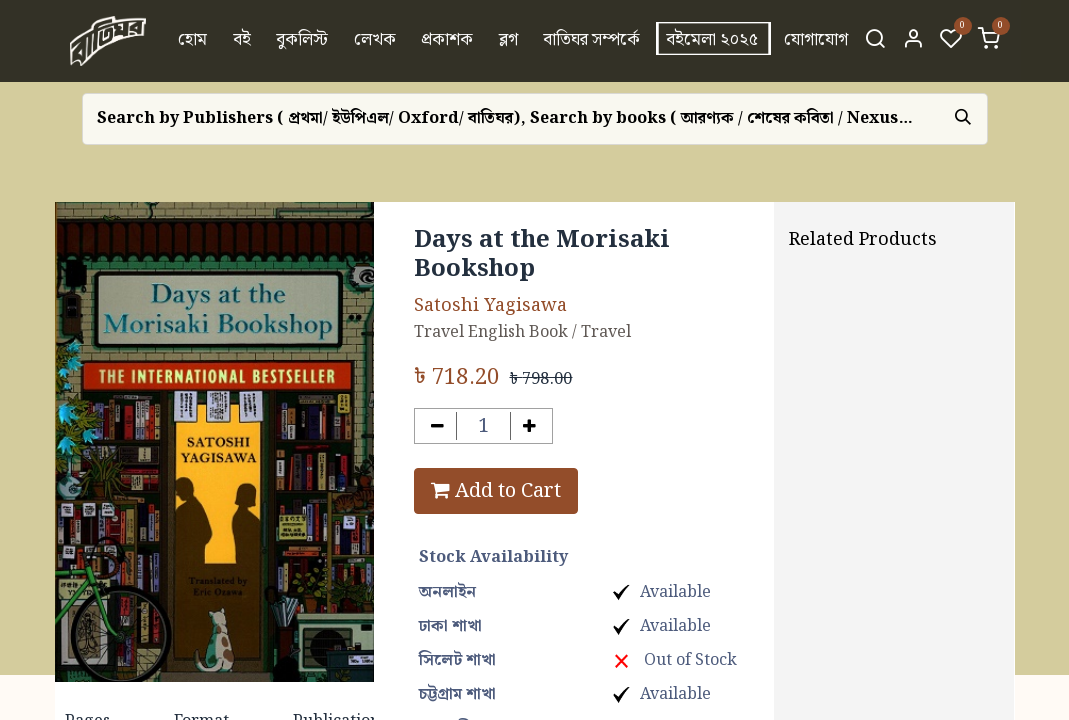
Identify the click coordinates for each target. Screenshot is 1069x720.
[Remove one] (437, 426)
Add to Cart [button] (496, 491)
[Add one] (529, 426)
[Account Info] (913, 41)
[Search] (875, 41)
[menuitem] (192, 41)
